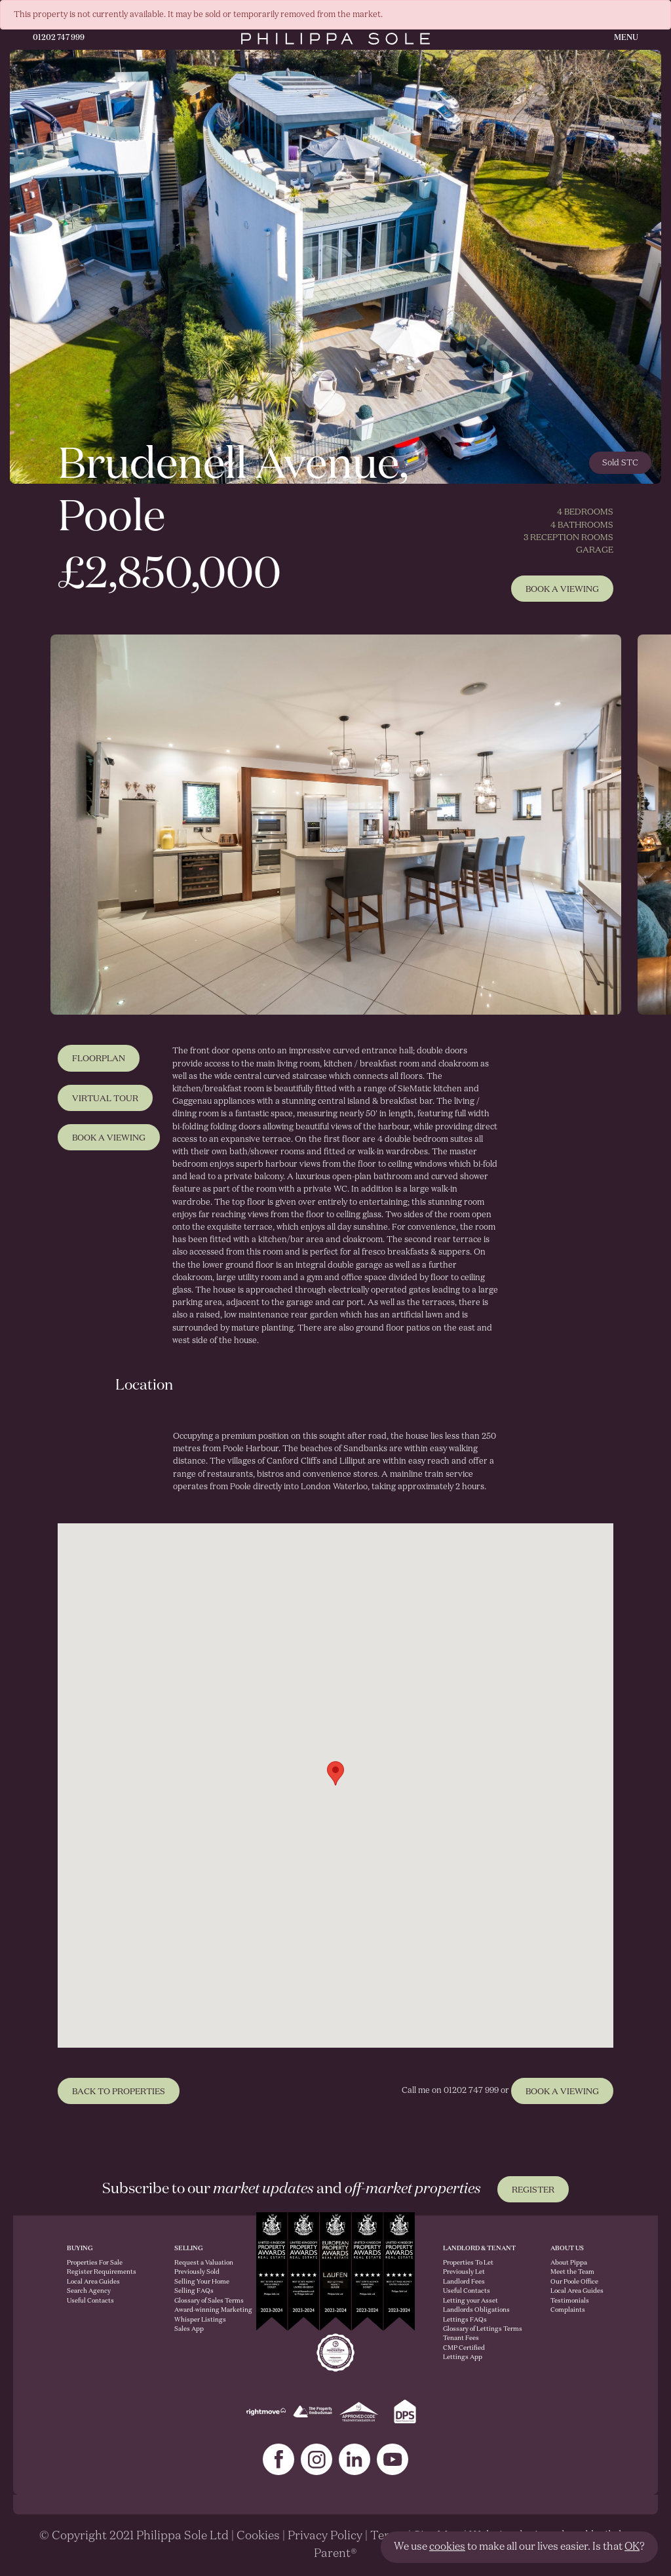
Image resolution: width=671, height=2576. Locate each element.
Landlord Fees (464, 2281)
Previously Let (464, 2272)
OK (632, 2547)
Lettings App (462, 2357)
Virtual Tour (105, 1107)
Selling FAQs (194, 2291)
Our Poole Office (574, 2281)
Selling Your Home (201, 2281)
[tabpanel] (335, 824)
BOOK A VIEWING (562, 2100)
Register (533, 2190)
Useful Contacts (90, 2300)
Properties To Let (468, 2262)
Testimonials (569, 2300)
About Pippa (568, 2262)
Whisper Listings (200, 2319)
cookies (447, 2547)
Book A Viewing (562, 589)
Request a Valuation (201, 2262)
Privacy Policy (325, 2536)
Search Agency (89, 2291)
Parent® (335, 2554)
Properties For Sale (95, 2262)
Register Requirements (101, 2272)
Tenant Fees (461, 2338)
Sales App (189, 2329)
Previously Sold (197, 2272)
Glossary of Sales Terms (201, 2300)
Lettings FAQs (465, 2319)
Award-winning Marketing (201, 2310)
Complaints (567, 2310)
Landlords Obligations (476, 2310)
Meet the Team (572, 2272)
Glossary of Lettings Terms (482, 2329)
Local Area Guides (93, 2281)
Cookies (258, 2536)
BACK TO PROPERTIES (118, 2100)
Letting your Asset (470, 2300)
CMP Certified (464, 2348)
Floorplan (98, 1067)
